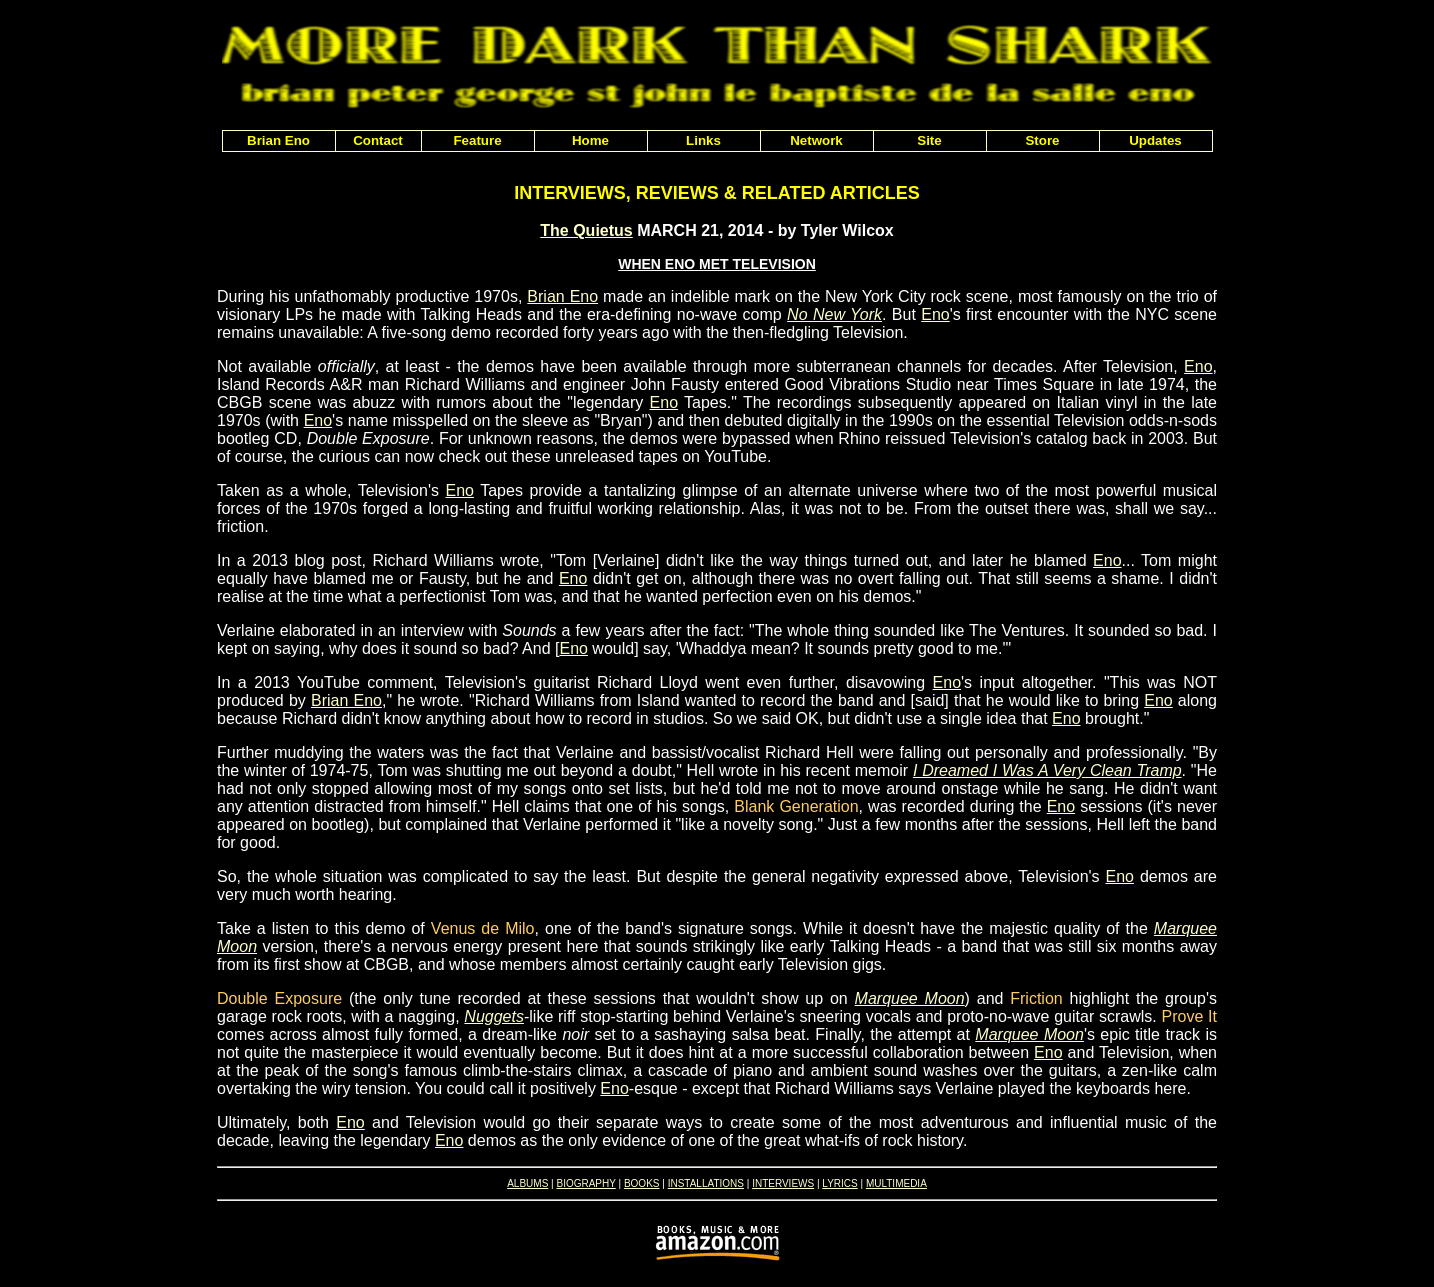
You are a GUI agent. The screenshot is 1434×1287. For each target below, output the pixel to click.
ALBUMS (527, 1183)
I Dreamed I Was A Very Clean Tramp (1047, 770)
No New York (834, 314)
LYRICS (839, 1183)
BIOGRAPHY (585, 1183)
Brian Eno (562, 296)
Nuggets (494, 1016)
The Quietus (586, 230)
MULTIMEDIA (896, 1183)
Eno (935, 314)
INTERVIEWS (783, 1183)
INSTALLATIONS (706, 1183)
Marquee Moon (910, 998)
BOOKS (642, 1183)
